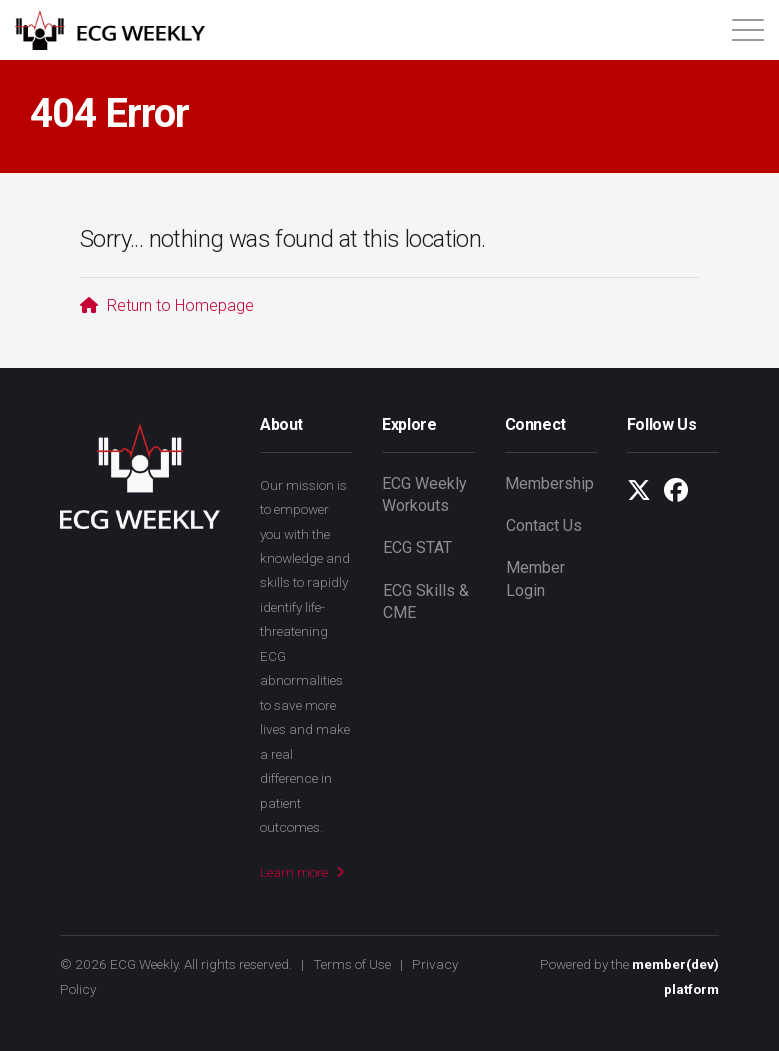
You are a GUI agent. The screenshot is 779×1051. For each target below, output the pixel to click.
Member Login (535, 578)
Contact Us (544, 525)
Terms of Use (352, 964)
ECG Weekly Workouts (424, 494)
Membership (549, 483)
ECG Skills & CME (426, 601)
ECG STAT (417, 547)
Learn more (302, 872)
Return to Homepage (167, 305)
